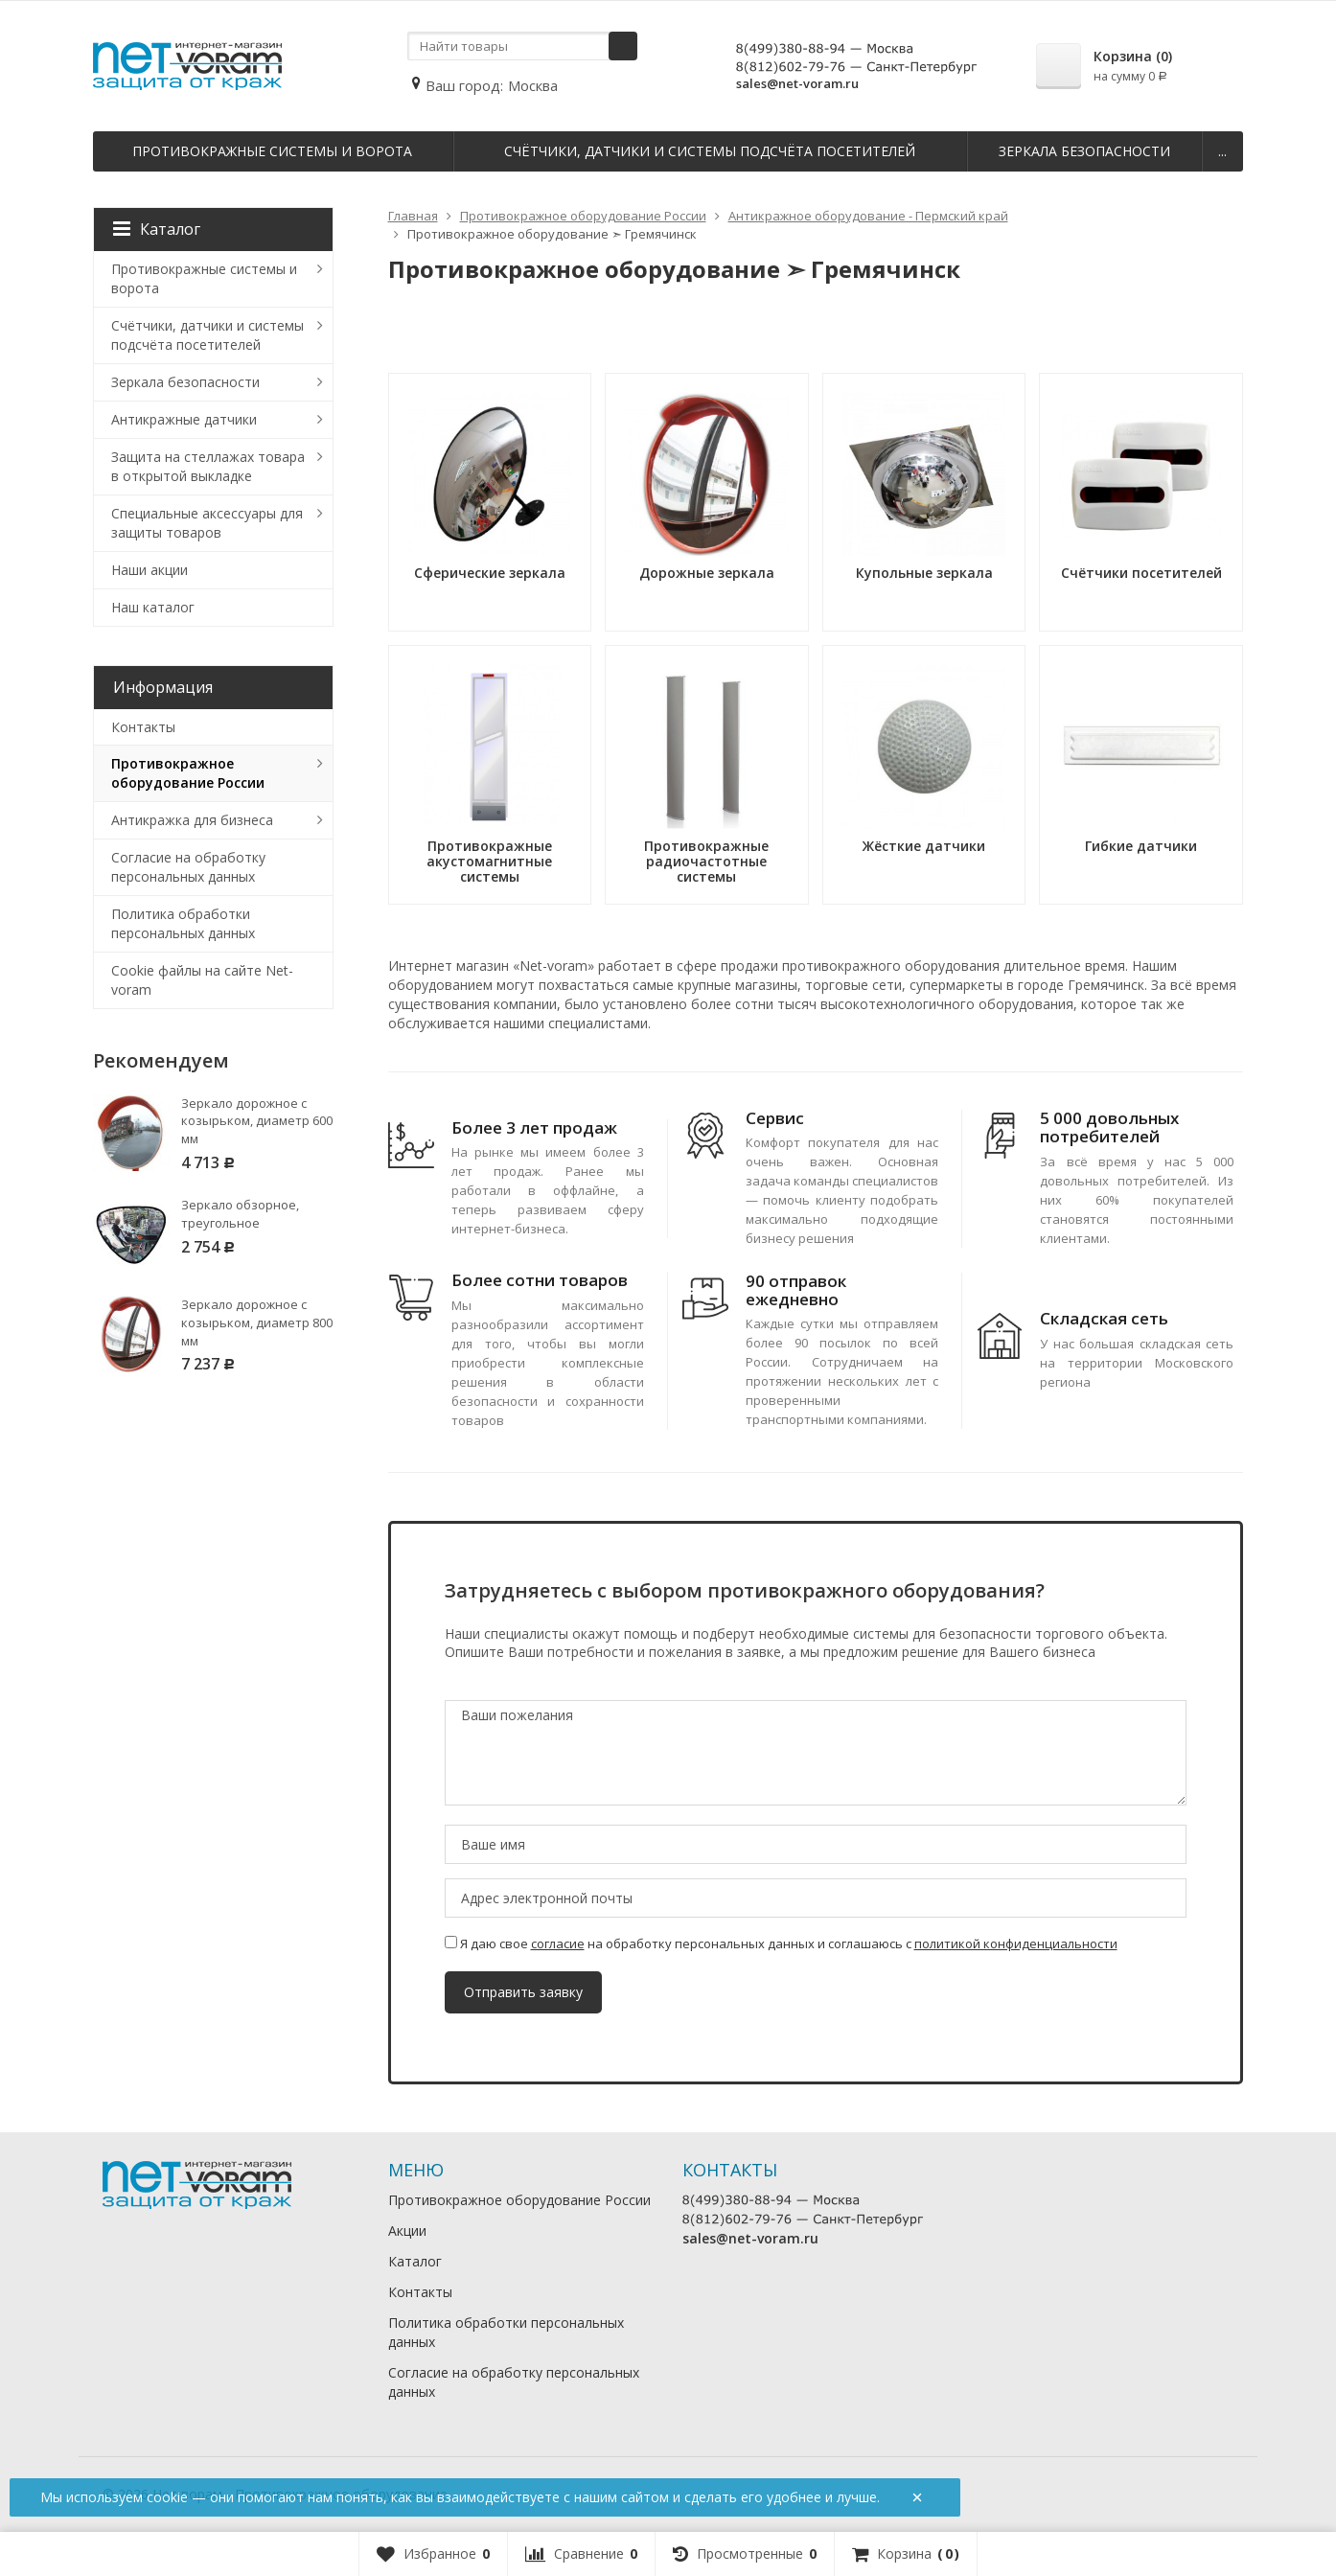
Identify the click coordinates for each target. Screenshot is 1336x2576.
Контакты (143, 727)
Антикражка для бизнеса (192, 820)
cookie (167, 2497)
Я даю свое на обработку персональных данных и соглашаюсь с (781, 1943)
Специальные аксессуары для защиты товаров (207, 522)
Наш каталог (153, 607)
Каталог (156, 229)
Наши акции (149, 570)
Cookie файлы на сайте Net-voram (202, 980)
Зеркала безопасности (1084, 151)
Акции (407, 2230)
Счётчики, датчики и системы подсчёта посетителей (709, 151)
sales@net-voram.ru (797, 83)
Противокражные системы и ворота (272, 151)
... (1222, 151)
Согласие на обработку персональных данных (188, 867)
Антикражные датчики (184, 419)
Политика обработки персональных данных (183, 923)
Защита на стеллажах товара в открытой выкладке (208, 466)
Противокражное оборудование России (188, 773)
